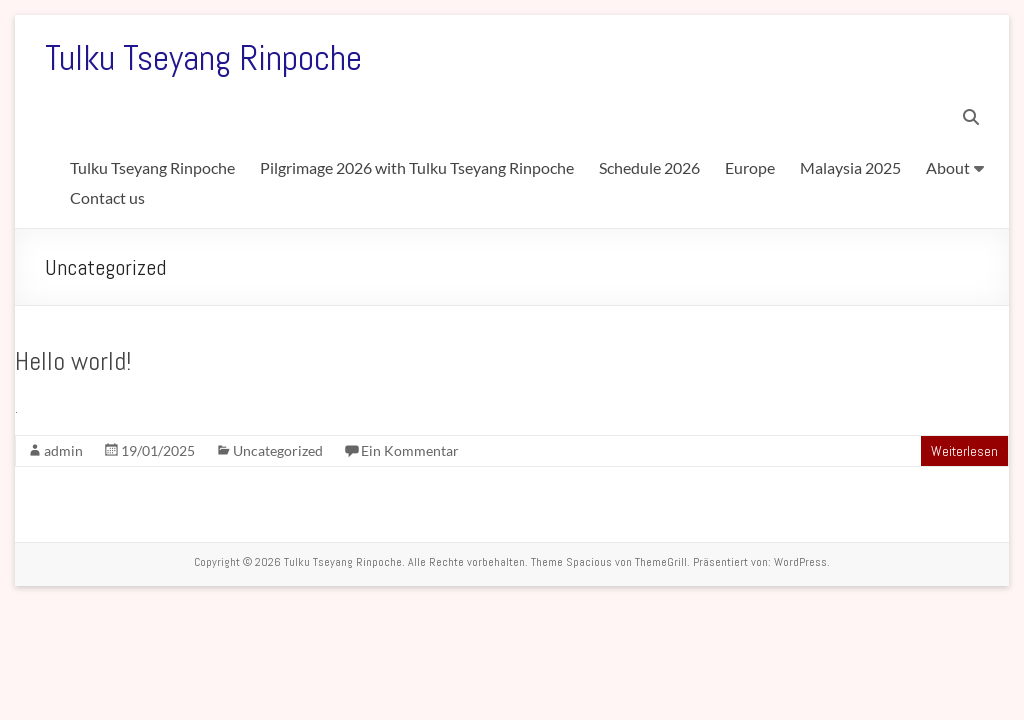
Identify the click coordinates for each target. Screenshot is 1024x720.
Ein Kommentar (410, 450)
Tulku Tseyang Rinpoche (203, 58)
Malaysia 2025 (850, 167)
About (948, 167)
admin (63, 450)
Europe (750, 167)
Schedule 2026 (649, 167)
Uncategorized (278, 450)
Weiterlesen (964, 451)
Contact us (107, 197)
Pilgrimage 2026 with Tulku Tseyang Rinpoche (417, 167)
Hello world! (73, 361)
